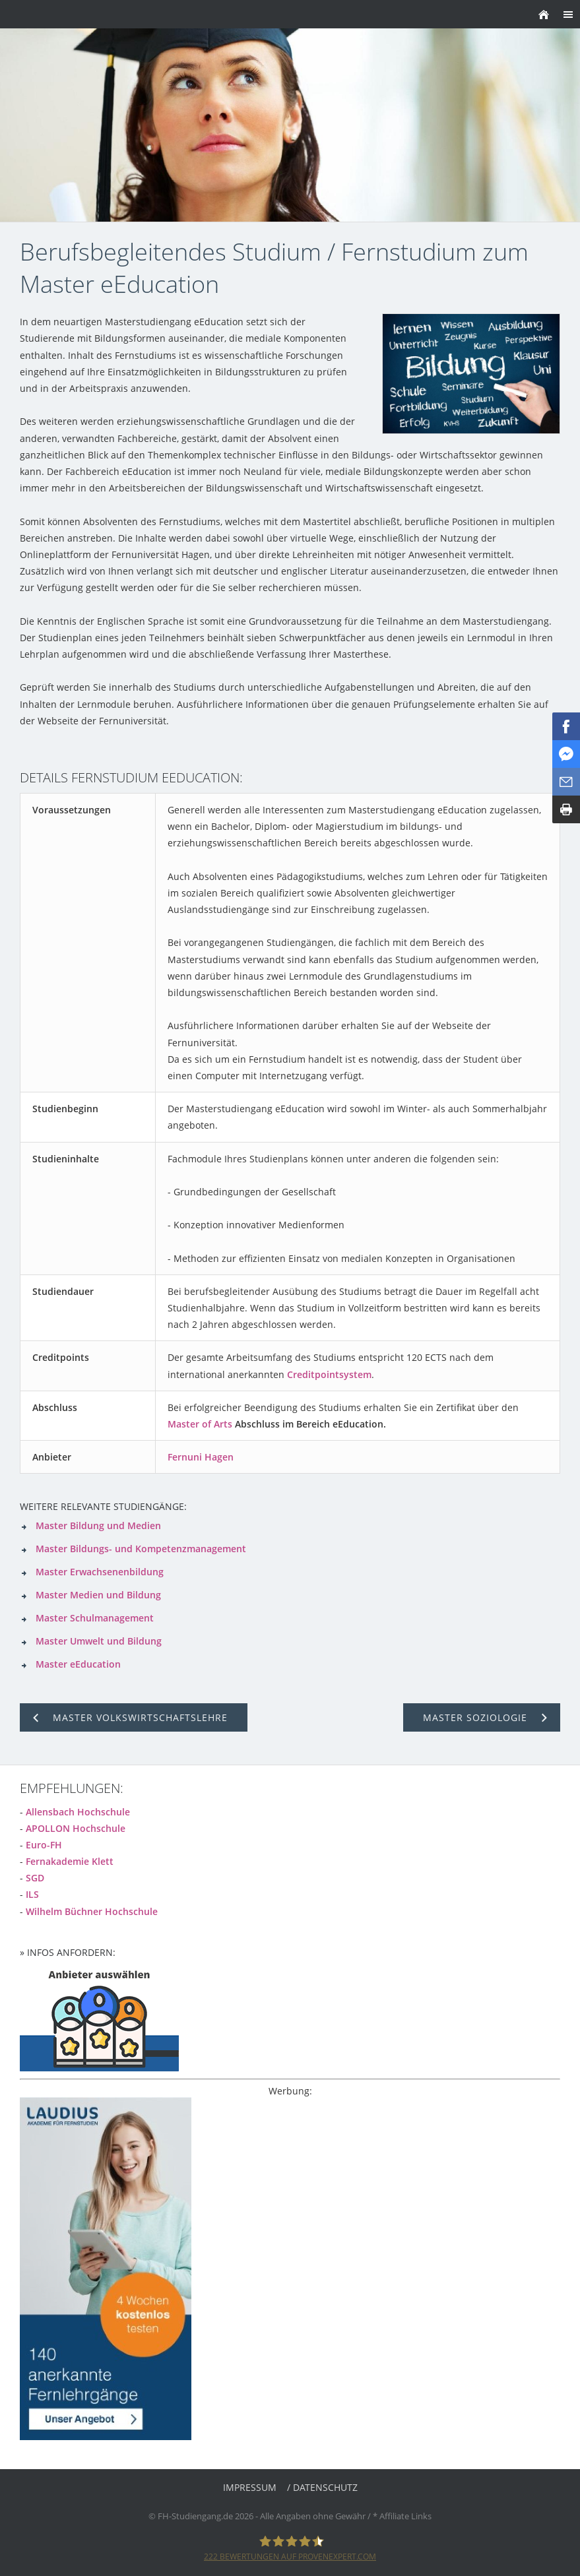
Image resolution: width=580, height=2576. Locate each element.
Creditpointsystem (329, 1374)
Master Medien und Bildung (98, 1594)
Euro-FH (44, 1844)
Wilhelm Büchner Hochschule (92, 1911)
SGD (35, 1877)
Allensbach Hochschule (78, 1812)
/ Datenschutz (322, 2487)
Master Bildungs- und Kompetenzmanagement (141, 1548)
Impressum (249, 2487)
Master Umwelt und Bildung (99, 1641)
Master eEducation (78, 1664)
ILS (32, 1894)
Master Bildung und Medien (98, 1525)
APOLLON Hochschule (75, 1828)
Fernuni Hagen (201, 1457)
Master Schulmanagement (95, 1618)
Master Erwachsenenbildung (100, 1571)
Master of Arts (200, 1424)
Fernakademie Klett (69, 1861)
